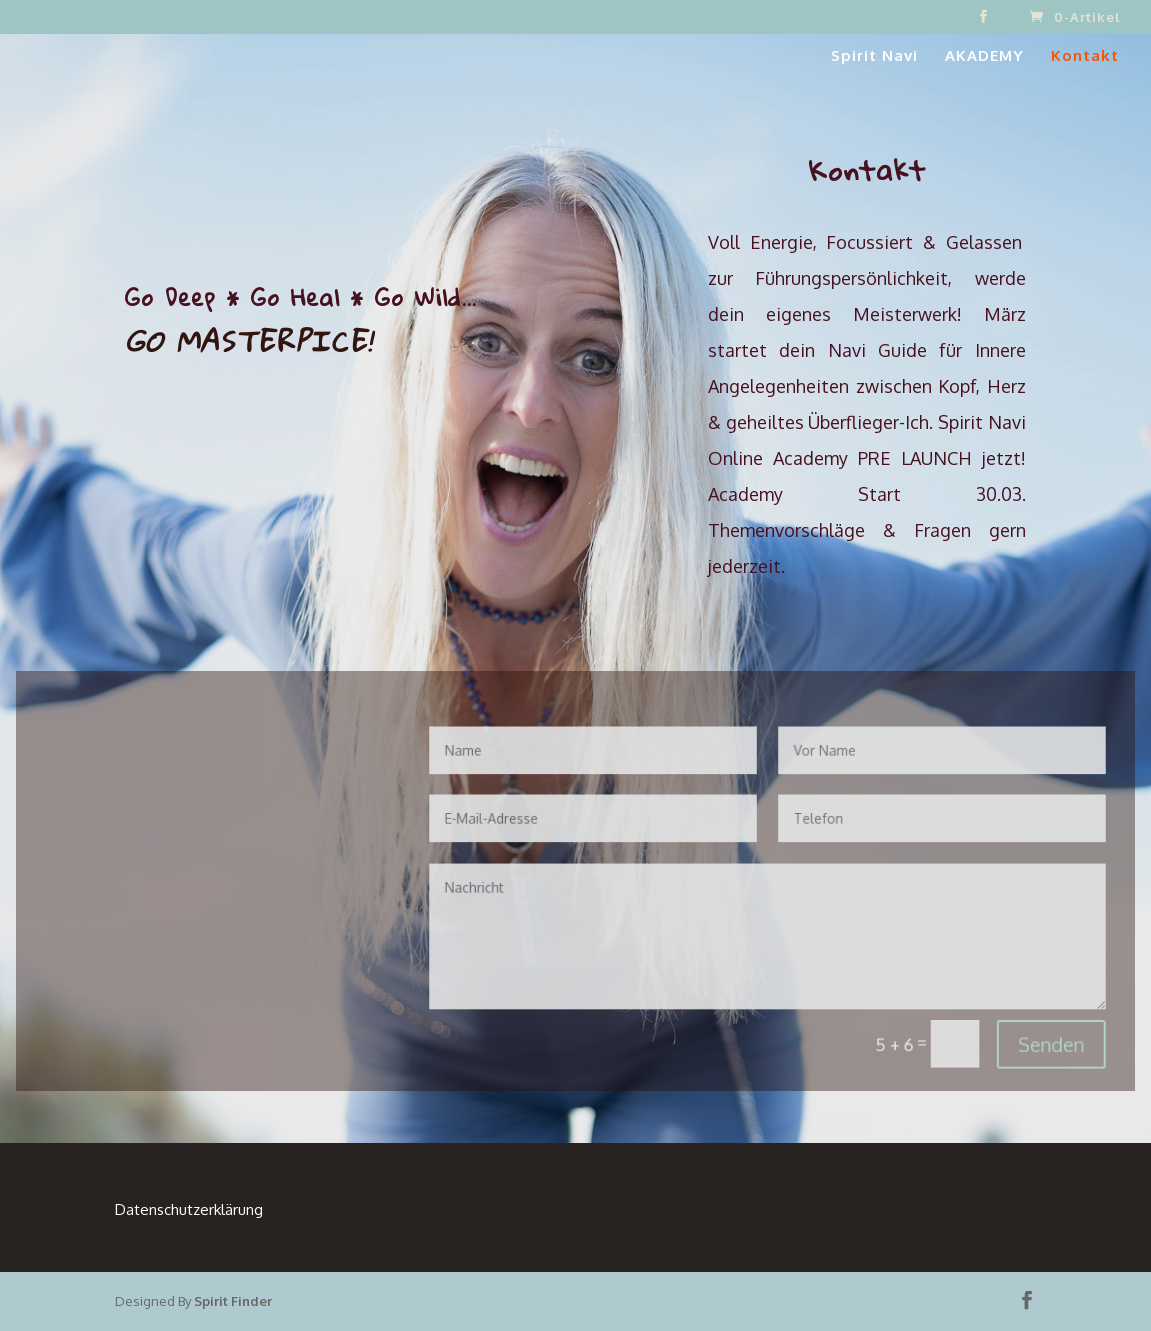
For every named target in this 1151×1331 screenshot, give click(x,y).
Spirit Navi (874, 57)
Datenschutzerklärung (189, 1209)
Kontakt (1085, 57)
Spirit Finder (233, 1301)
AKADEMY (984, 57)
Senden (1013, 1030)
